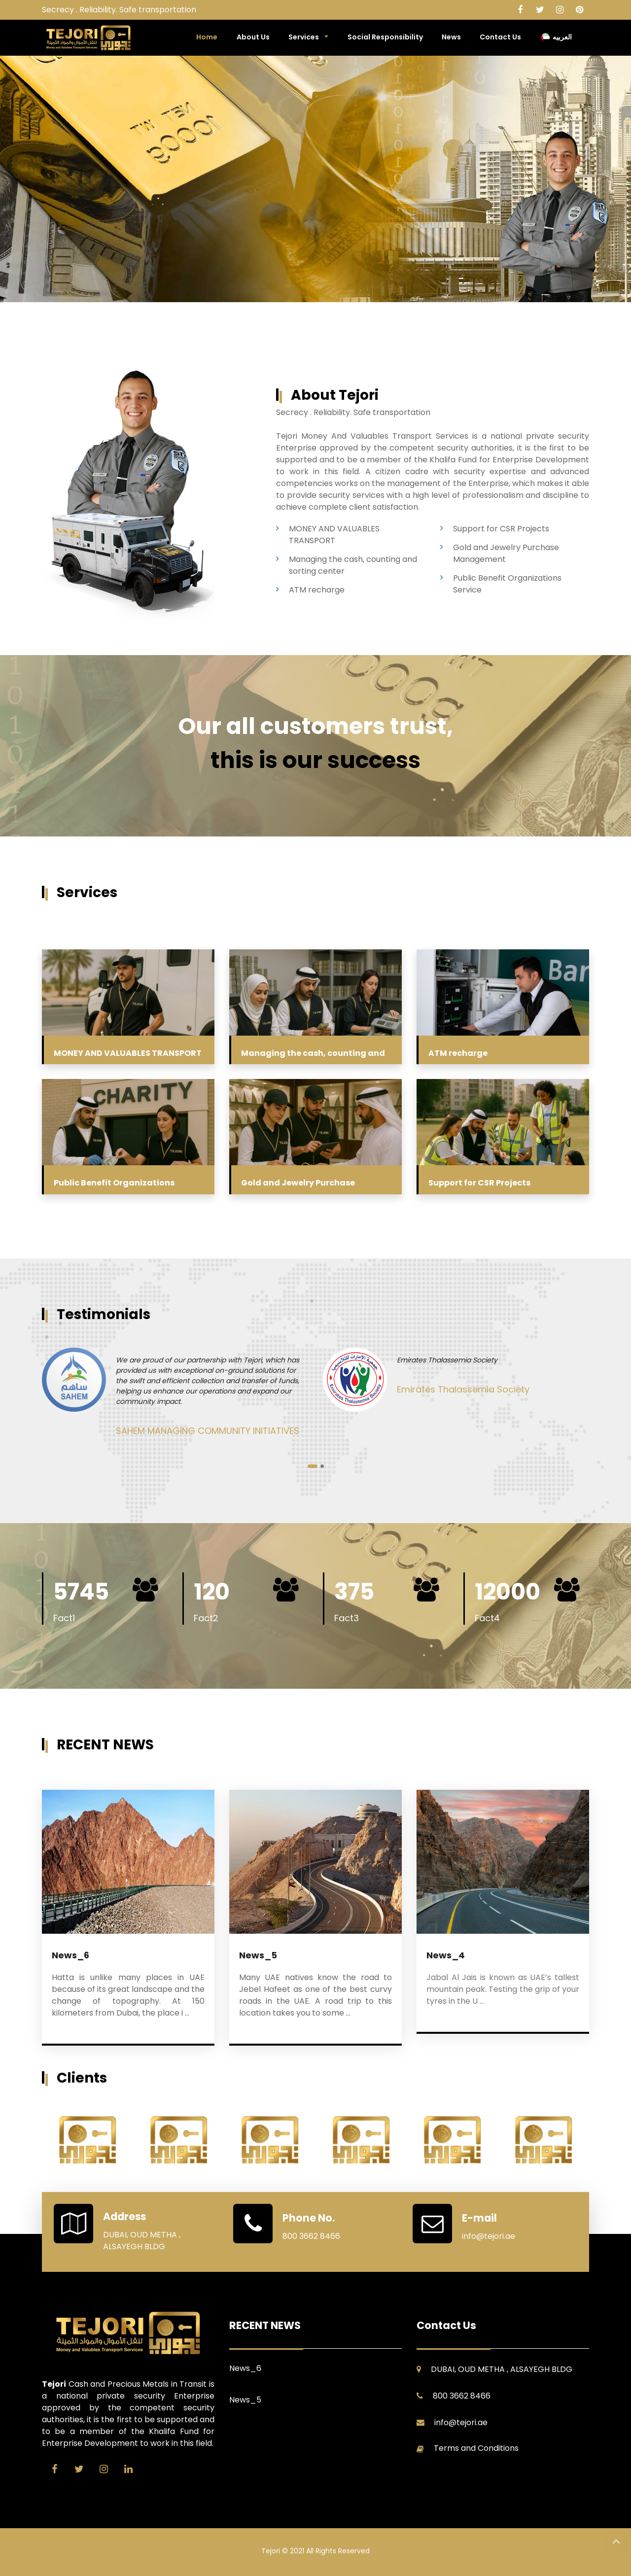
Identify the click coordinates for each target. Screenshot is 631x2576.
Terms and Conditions (476, 2448)
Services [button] (304, 37)
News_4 (445, 1955)
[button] (312, 1466)
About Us (253, 37)
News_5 (258, 1955)
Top (616, 2541)
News (451, 37)
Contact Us (500, 37)
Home (206, 37)
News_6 (70, 1955)
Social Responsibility (385, 37)
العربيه (556, 37)
